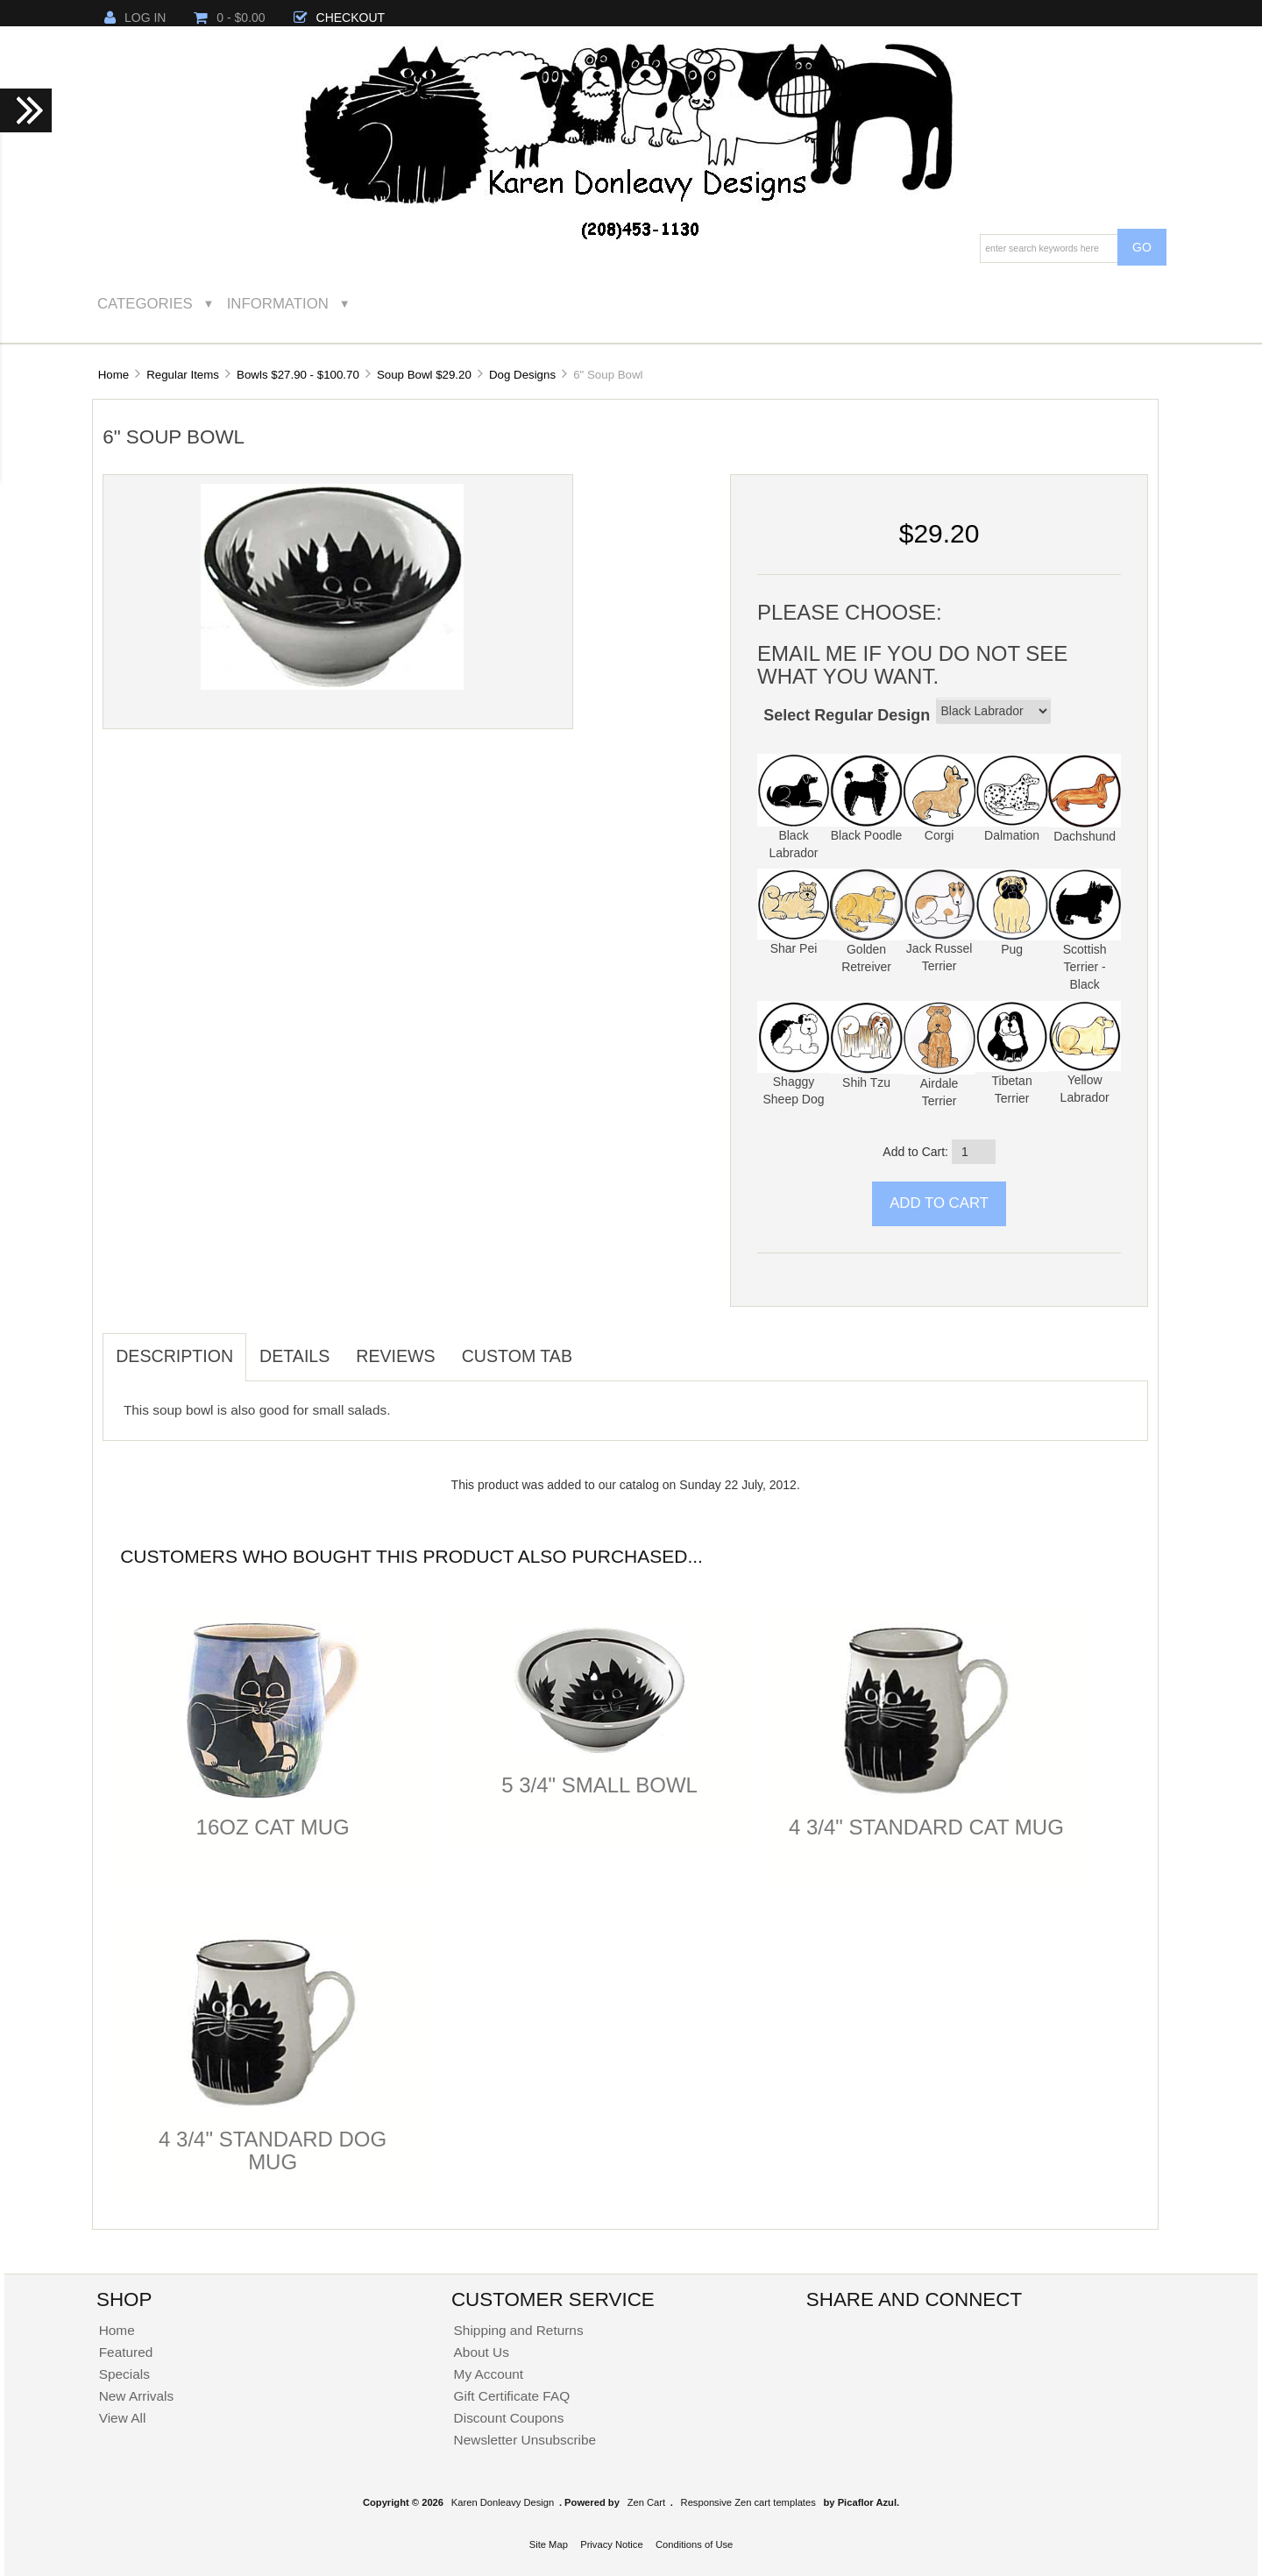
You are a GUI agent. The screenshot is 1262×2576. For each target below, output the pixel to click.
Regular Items (182, 374)
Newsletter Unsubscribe (525, 2439)
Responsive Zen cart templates (748, 2502)
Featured (126, 2352)
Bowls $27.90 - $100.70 (298, 374)
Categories (145, 303)
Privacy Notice (611, 2544)
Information (278, 303)
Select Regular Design (846, 715)
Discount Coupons (509, 2417)
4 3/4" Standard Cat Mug (926, 1827)
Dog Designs (522, 374)
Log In (135, 18)
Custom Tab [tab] (517, 1356)
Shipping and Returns (519, 2330)
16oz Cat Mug (273, 1827)
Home (113, 374)
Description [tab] (174, 1356)
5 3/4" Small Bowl (599, 1785)
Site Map (548, 2544)
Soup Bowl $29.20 (424, 374)
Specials (124, 2374)
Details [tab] (294, 1356)
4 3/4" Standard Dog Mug (272, 2150)
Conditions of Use (694, 2544)
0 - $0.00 (229, 18)
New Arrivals (136, 2395)
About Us (481, 2352)
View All (122, 2417)
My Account (489, 2374)
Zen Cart (646, 2502)
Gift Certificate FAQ (512, 2395)
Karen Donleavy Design (503, 2502)
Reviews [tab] (395, 1356)
